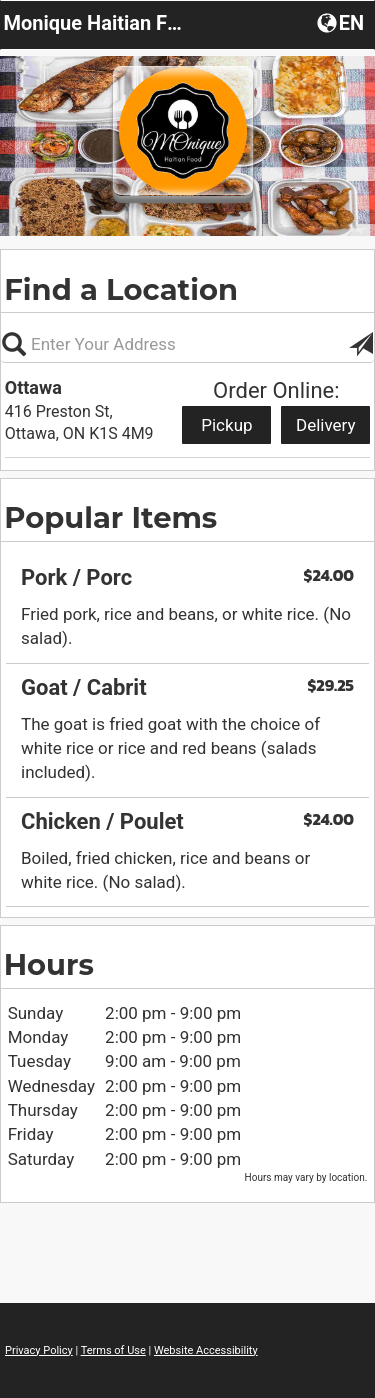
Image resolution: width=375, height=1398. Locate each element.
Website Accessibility (206, 1350)
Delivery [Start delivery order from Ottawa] (326, 425)
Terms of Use (113, 1350)
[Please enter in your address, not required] (187, 344)
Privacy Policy (39, 1350)
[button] (342, 22)
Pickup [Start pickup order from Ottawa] (226, 425)
